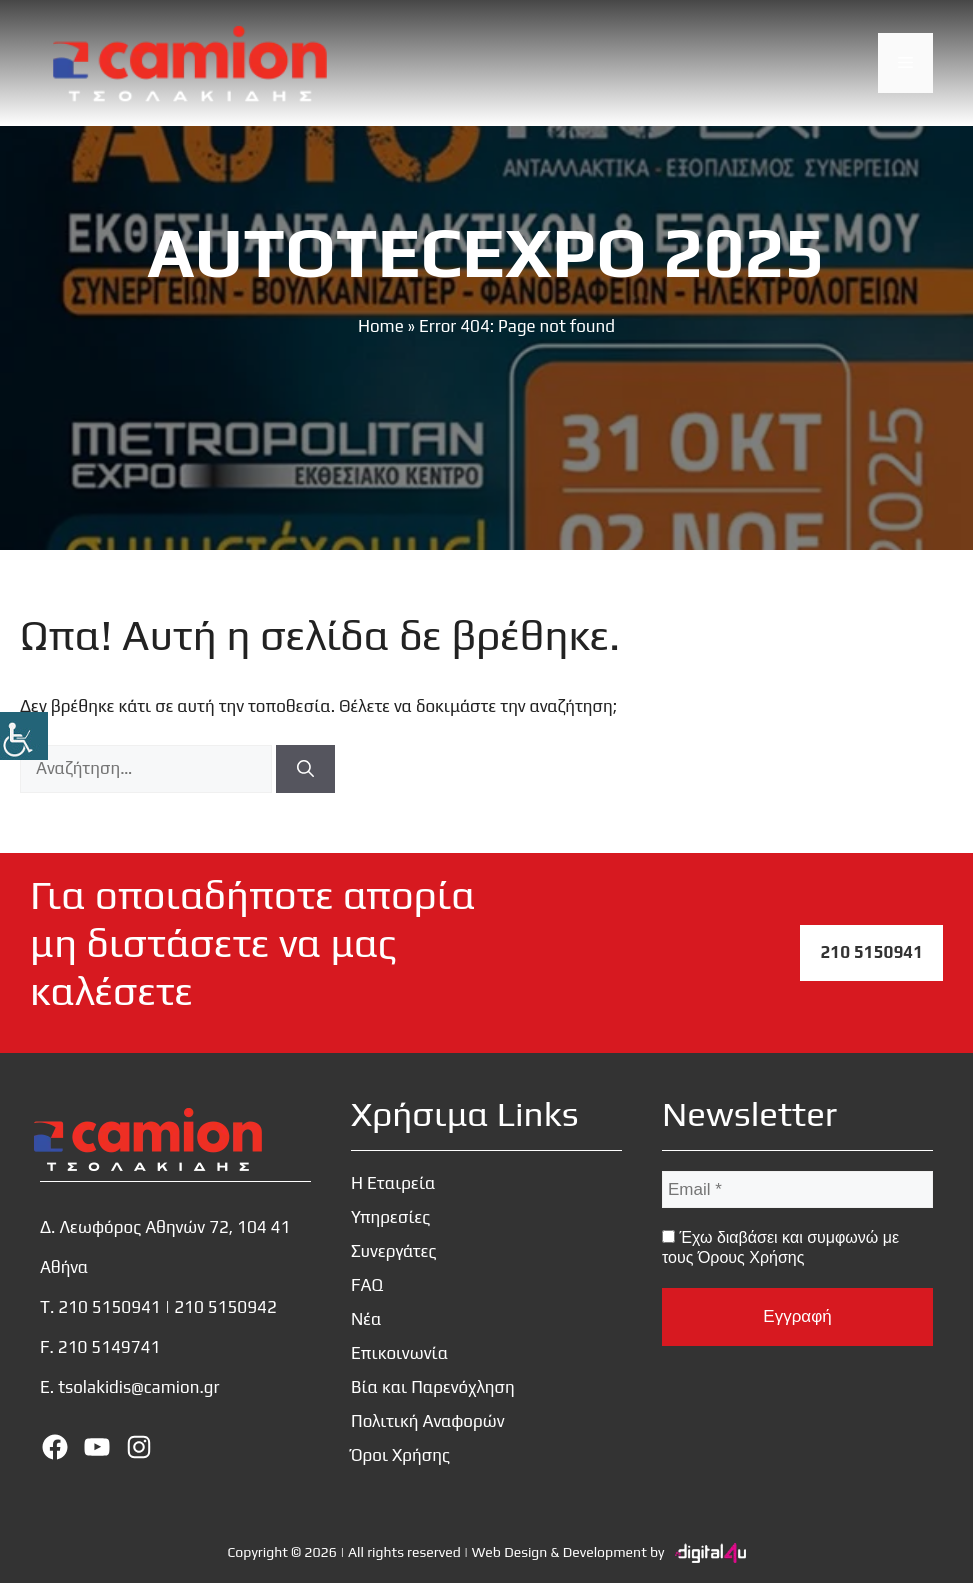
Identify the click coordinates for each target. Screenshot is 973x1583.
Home (381, 326)
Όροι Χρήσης (400, 1455)
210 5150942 (225, 1307)
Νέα (366, 1319)
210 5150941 (871, 952)
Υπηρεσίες (390, 1217)
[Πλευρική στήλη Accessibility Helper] (24, 736)
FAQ (367, 1285)
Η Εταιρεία (393, 1183)
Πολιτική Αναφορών (428, 1421)
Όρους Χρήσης (751, 1257)
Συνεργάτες (394, 1251)
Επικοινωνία (399, 1353)
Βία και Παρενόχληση (433, 1387)
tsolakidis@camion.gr (138, 1387)
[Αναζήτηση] (305, 769)
